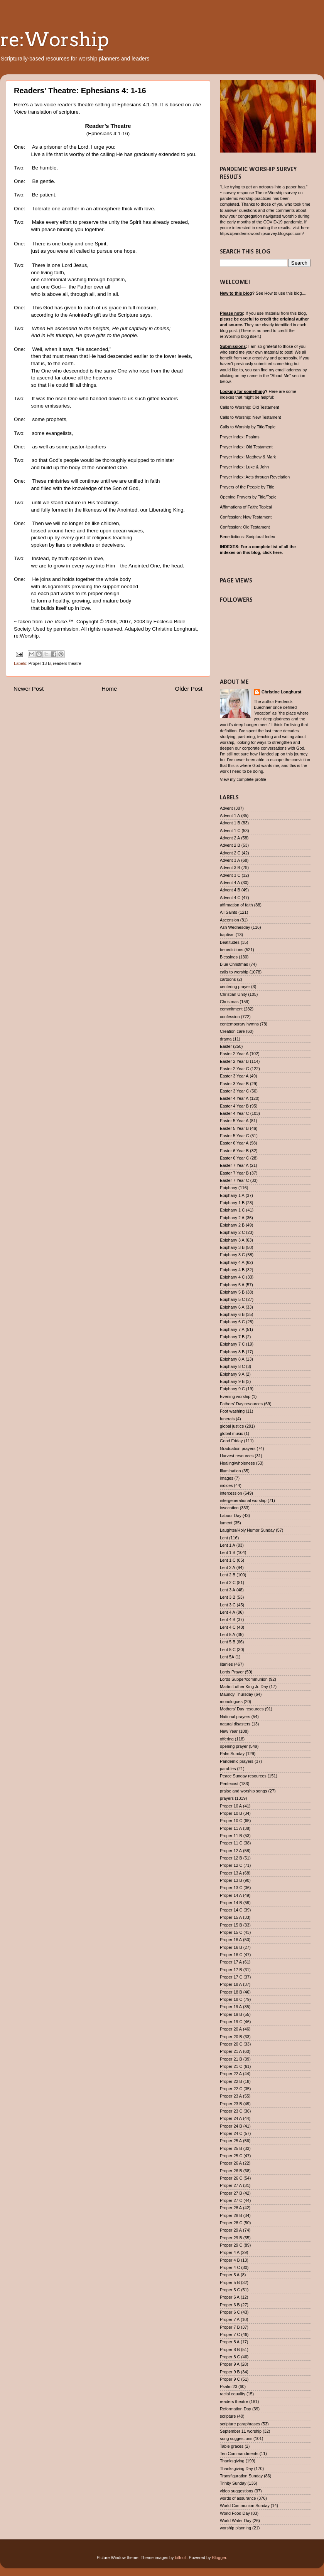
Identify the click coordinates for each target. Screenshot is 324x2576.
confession (230, 1016)
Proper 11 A (231, 1828)
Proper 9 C (230, 2379)
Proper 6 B (230, 2304)
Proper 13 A (231, 1873)
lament (226, 1522)
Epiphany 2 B (232, 1225)
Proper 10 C (231, 1820)
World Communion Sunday (245, 2505)
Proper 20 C (231, 2044)
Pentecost (229, 1783)
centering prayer (235, 986)
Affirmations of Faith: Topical (246, 507)
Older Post (188, 688)
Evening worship (235, 1396)
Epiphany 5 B (232, 1292)
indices (226, 1485)
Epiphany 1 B (232, 1202)
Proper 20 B (231, 2036)
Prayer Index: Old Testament (246, 447)
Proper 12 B (231, 1858)
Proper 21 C (231, 2066)
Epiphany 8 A (232, 1359)
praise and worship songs (243, 1791)
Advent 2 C (230, 853)
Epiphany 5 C (232, 1299)
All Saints (228, 912)
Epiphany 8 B (232, 1351)
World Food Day (235, 2513)
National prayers (235, 1716)
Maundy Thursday (236, 1694)
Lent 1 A (227, 1545)
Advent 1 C (230, 830)
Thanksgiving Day (236, 2468)
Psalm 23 (228, 2386)
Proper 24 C (231, 2133)
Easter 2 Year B (234, 1061)
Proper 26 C (231, 2178)
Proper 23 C (231, 2111)
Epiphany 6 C (232, 1321)
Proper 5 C (230, 2289)
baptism (227, 934)
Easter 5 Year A (234, 1120)
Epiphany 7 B (232, 1336)
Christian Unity (233, 994)
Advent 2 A (230, 838)
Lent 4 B (227, 1619)
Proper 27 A (231, 2185)
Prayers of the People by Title (247, 487)
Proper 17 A (231, 1962)
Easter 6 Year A (234, 1143)
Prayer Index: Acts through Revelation (255, 477)
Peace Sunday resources (243, 1776)
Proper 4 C (230, 2267)
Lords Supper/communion (244, 1679)
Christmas (229, 1001)
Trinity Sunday (233, 2483)
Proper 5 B (230, 2282)
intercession (231, 1493)
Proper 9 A (230, 2364)
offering (227, 1739)
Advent (226, 808)
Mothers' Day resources (242, 1709)
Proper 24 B (231, 2126)
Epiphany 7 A (232, 1329)
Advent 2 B (230, 845)
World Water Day (235, 2520)
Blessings (229, 957)
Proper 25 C (231, 2155)
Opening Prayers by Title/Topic (248, 497)
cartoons (228, 979)
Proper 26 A (231, 2163)
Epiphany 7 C (232, 1344)
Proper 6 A (230, 2297)
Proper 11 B (231, 1835)
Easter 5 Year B (234, 1128)
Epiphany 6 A (232, 1307)
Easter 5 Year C (234, 1135)
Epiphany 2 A (232, 1217)
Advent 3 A (230, 860)
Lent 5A (227, 1657)
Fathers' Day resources (241, 1403)
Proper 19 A (231, 2006)
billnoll (180, 2557)
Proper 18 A (231, 1984)
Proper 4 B (230, 2260)
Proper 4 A (230, 2252)
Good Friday (231, 1440)
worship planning (235, 2528)
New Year (229, 1731)
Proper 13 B (40, 663)
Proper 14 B (231, 1902)
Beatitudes (230, 942)
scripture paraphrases (240, 2424)
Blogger (219, 2557)
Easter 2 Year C (234, 1068)
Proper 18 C (231, 1999)
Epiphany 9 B (232, 1381)
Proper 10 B (231, 1813)
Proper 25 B (231, 2148)
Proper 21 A (231, 2051)
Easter (226, 1046)
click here (272, 552)
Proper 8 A (230, 2341)
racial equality (232, 2393)
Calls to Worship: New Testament (250, 417)
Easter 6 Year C (234, 1158)
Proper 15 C (231, 1932)
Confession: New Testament (246, 517)
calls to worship (234, 972)
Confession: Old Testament (245, 527)
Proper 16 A (231, 1939)
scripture (228, 2416)
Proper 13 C (231, 1887)
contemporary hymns (239, 1024)
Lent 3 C (228, 1605)
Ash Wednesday (235, 927)
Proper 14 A (231, 1895)
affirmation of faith (236, 905)
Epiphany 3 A (232, 1240)
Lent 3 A (227, 1590)
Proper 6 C (230, 2312)
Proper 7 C (230, 2334)
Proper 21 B (231, 2059)
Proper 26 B (231, 2170)
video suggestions (236, 2491)
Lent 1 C (228, 1560)
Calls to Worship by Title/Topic (247, 427)
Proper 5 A (230, 2274)
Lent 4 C (228, 1627)
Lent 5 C (228, 1649)
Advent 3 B (230, 867)
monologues (231, 1701)
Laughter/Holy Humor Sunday (247, 1530)
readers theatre (67, 663)
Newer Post (29, 688)
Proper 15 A (231, 1917)
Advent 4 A (230, 882)
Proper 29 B (231, 2237)
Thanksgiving (232, 2461)
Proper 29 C (231, 2245)
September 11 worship (241, 2431)
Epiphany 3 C (232, 1254)
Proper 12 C (231, 1865)
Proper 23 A (231, 2096)
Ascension (229, 920)
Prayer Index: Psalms (240, 437)
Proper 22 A (231, 2073)
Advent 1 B (230, 823)
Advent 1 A (230, 815)
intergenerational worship (243, 1500)
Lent (224, 1538)
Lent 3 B (227, 1597)
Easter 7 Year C (234, 1180)
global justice (232, 1426)
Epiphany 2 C (232, 1232)
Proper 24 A (231, 2118)
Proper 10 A (231, 1806)
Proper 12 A (231, 1850)
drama (226, 1039)
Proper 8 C (230, 2356)
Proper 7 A (230, 2319)
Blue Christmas (234, 964)
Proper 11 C (231, 1843)
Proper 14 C (231, 1910)
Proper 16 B (231, 1947)
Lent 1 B (227, 1552)
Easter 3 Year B (234, 1083)
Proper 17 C (231, 1977)
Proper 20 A (231, 2029)
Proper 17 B (231, 1969)
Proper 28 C (231, 2222)
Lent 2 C (228, 1582)
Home (109, 688)
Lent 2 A (227, 1567)
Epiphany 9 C (232, 1388)
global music (231, 1433)
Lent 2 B (227, 1574)
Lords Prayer (232, 1672)
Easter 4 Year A (234, 1098)
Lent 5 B (227, 1642)
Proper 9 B (230, 2372)
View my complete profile (243, 779)
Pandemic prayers (236, 1761)
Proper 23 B (231, 2103)
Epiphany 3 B (232, 1247)
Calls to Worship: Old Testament (249, 407)
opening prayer (234, 1746)
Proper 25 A (231, 2140)
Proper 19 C (231, 2021)
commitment (231, 1009)
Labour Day (230, 1515)
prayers (227, 1798)
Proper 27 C (231, 2200)
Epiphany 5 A (232, 1284)
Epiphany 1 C (232, 1210)
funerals (227, 1418)
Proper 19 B (231, 2014)
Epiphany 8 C (232, 1366)
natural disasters (235, 1724)
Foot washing (232, 1411)
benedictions (231, 949)
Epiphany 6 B (232, 1314)
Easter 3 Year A (234, 1076)
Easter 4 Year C (234, 1113)
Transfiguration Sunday (241, 2476)
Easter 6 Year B (234, 1150)
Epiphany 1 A (232, 1195)
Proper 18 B (231, 1992)
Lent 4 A (227, 1612)
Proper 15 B (231, 1925)
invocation (229, 1507)
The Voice (55, 621)
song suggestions (236, 2438)
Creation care (232, 1031)
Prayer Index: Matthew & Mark (248, 457)
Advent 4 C (230, 897)
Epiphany (228, 1187)
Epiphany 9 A (232, 1374)
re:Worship (54, 39)
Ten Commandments (239, 2453)
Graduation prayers (237, 1448)
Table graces (231, 2446)
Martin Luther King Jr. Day (244, 1686)
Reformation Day (235, 2409)
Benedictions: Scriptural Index (247, 536)
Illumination (230, 1470)
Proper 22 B (231, 2081)
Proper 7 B (230, 2327)
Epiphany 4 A (232, 1262)
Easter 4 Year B (234, 1106)
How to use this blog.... (285, 293)
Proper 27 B (231, 2193)
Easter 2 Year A (234, 1053)
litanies (226, 1664)
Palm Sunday (232, 1753)
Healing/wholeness (237, 1463)
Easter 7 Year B (234, 1173)
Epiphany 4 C (232, 1277)
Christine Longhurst (281, 692)
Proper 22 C (231, 2088)
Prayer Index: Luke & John (244, 467)
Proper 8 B (230, 2349)
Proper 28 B (231, 2215)
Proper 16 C (231, 1954)
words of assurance (238, 2498)
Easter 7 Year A (234, 1165)
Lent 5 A (227, 1634)
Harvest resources (237, 1455)
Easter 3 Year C (234, 1091)
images (226, 1478)
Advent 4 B (230, 890)
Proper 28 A (231, 2207)
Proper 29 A (231, 2230)
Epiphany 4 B (232, 1269)
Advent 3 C (230, 875)
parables (228, 1768)
